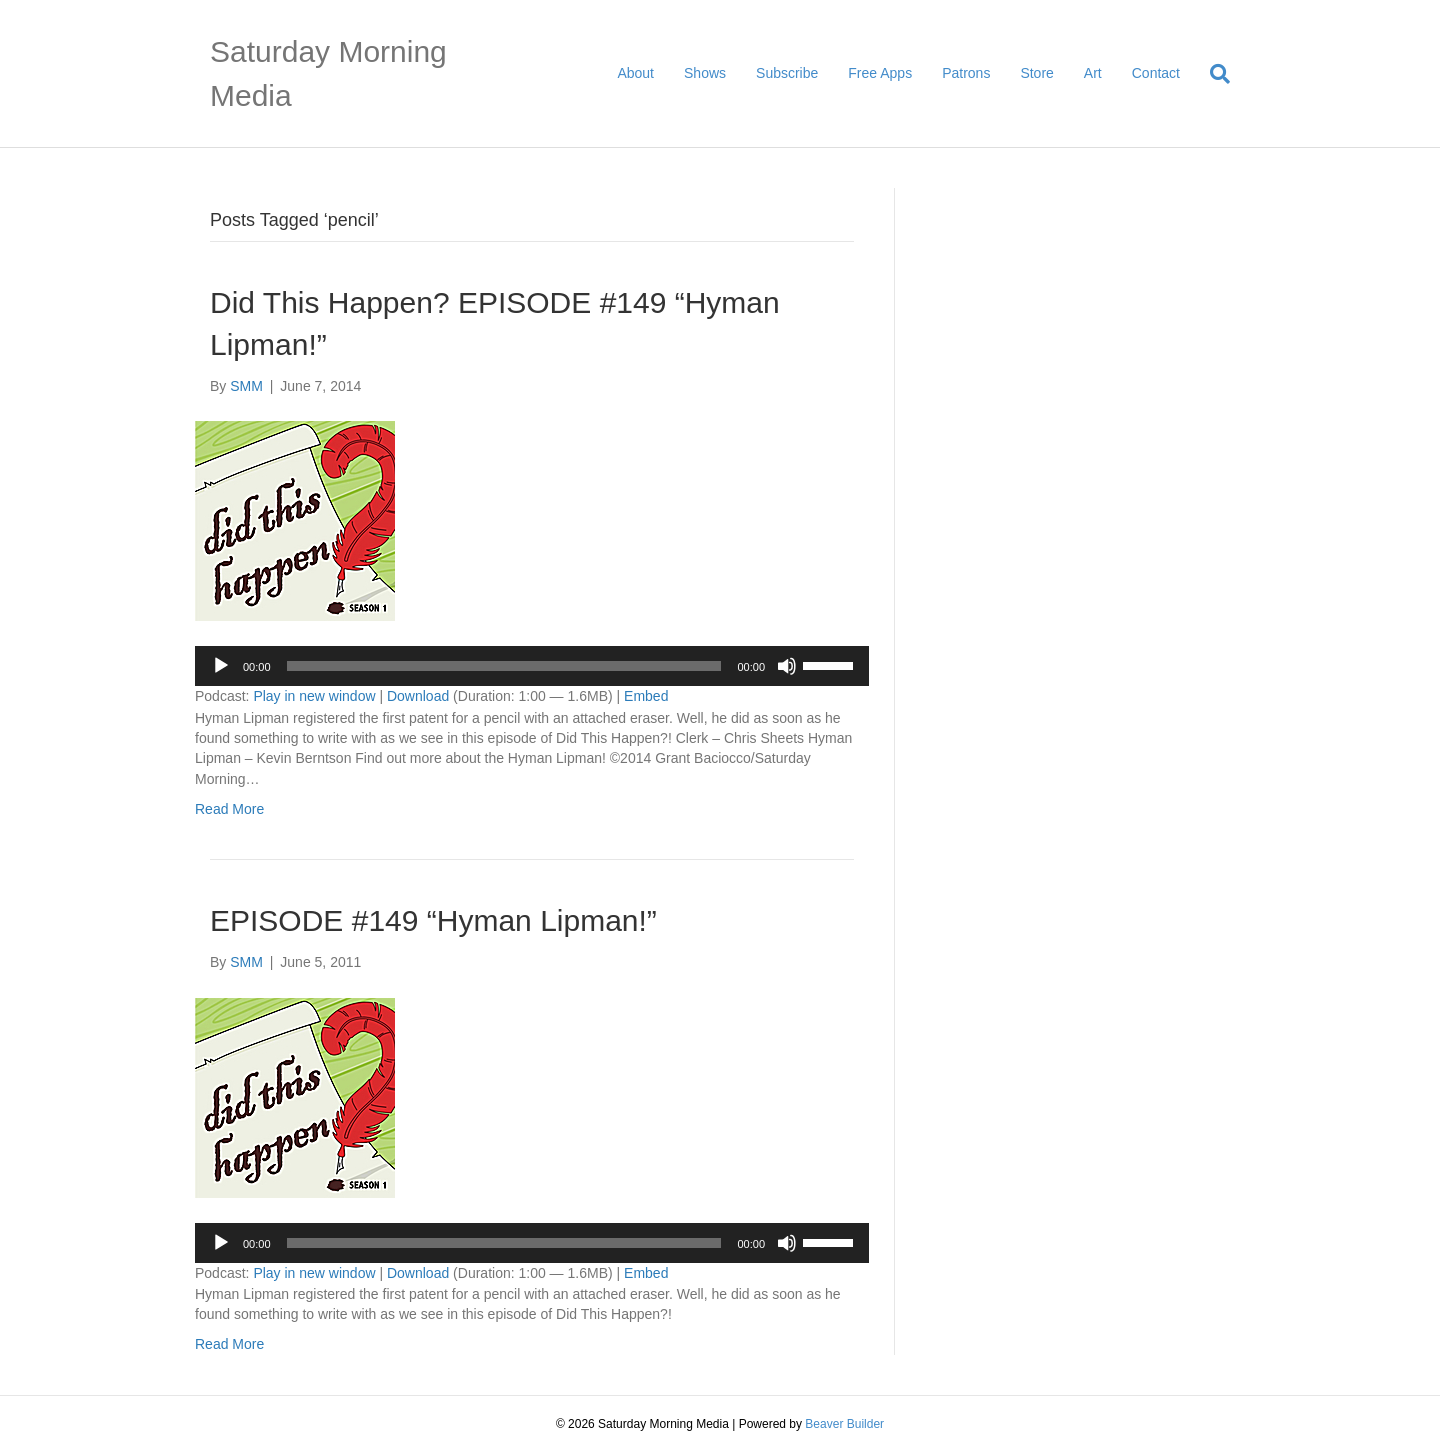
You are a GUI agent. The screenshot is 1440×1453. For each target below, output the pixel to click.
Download (418, 696)
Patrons (966, 73)
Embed (646, 696)
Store (1036, 73)
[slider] (504, 666)
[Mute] (787, 666)
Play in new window (314, 696)
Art (1093, 73)
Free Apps (880, 73)
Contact (1156, 73)
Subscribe (787, 73)
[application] (532, 666)
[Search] (1212, 74)
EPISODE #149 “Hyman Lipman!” (433, 920)
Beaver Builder (844, 1424)
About (635, 73)
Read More (229, 809)
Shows (705, 73)
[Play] (221, 666)
